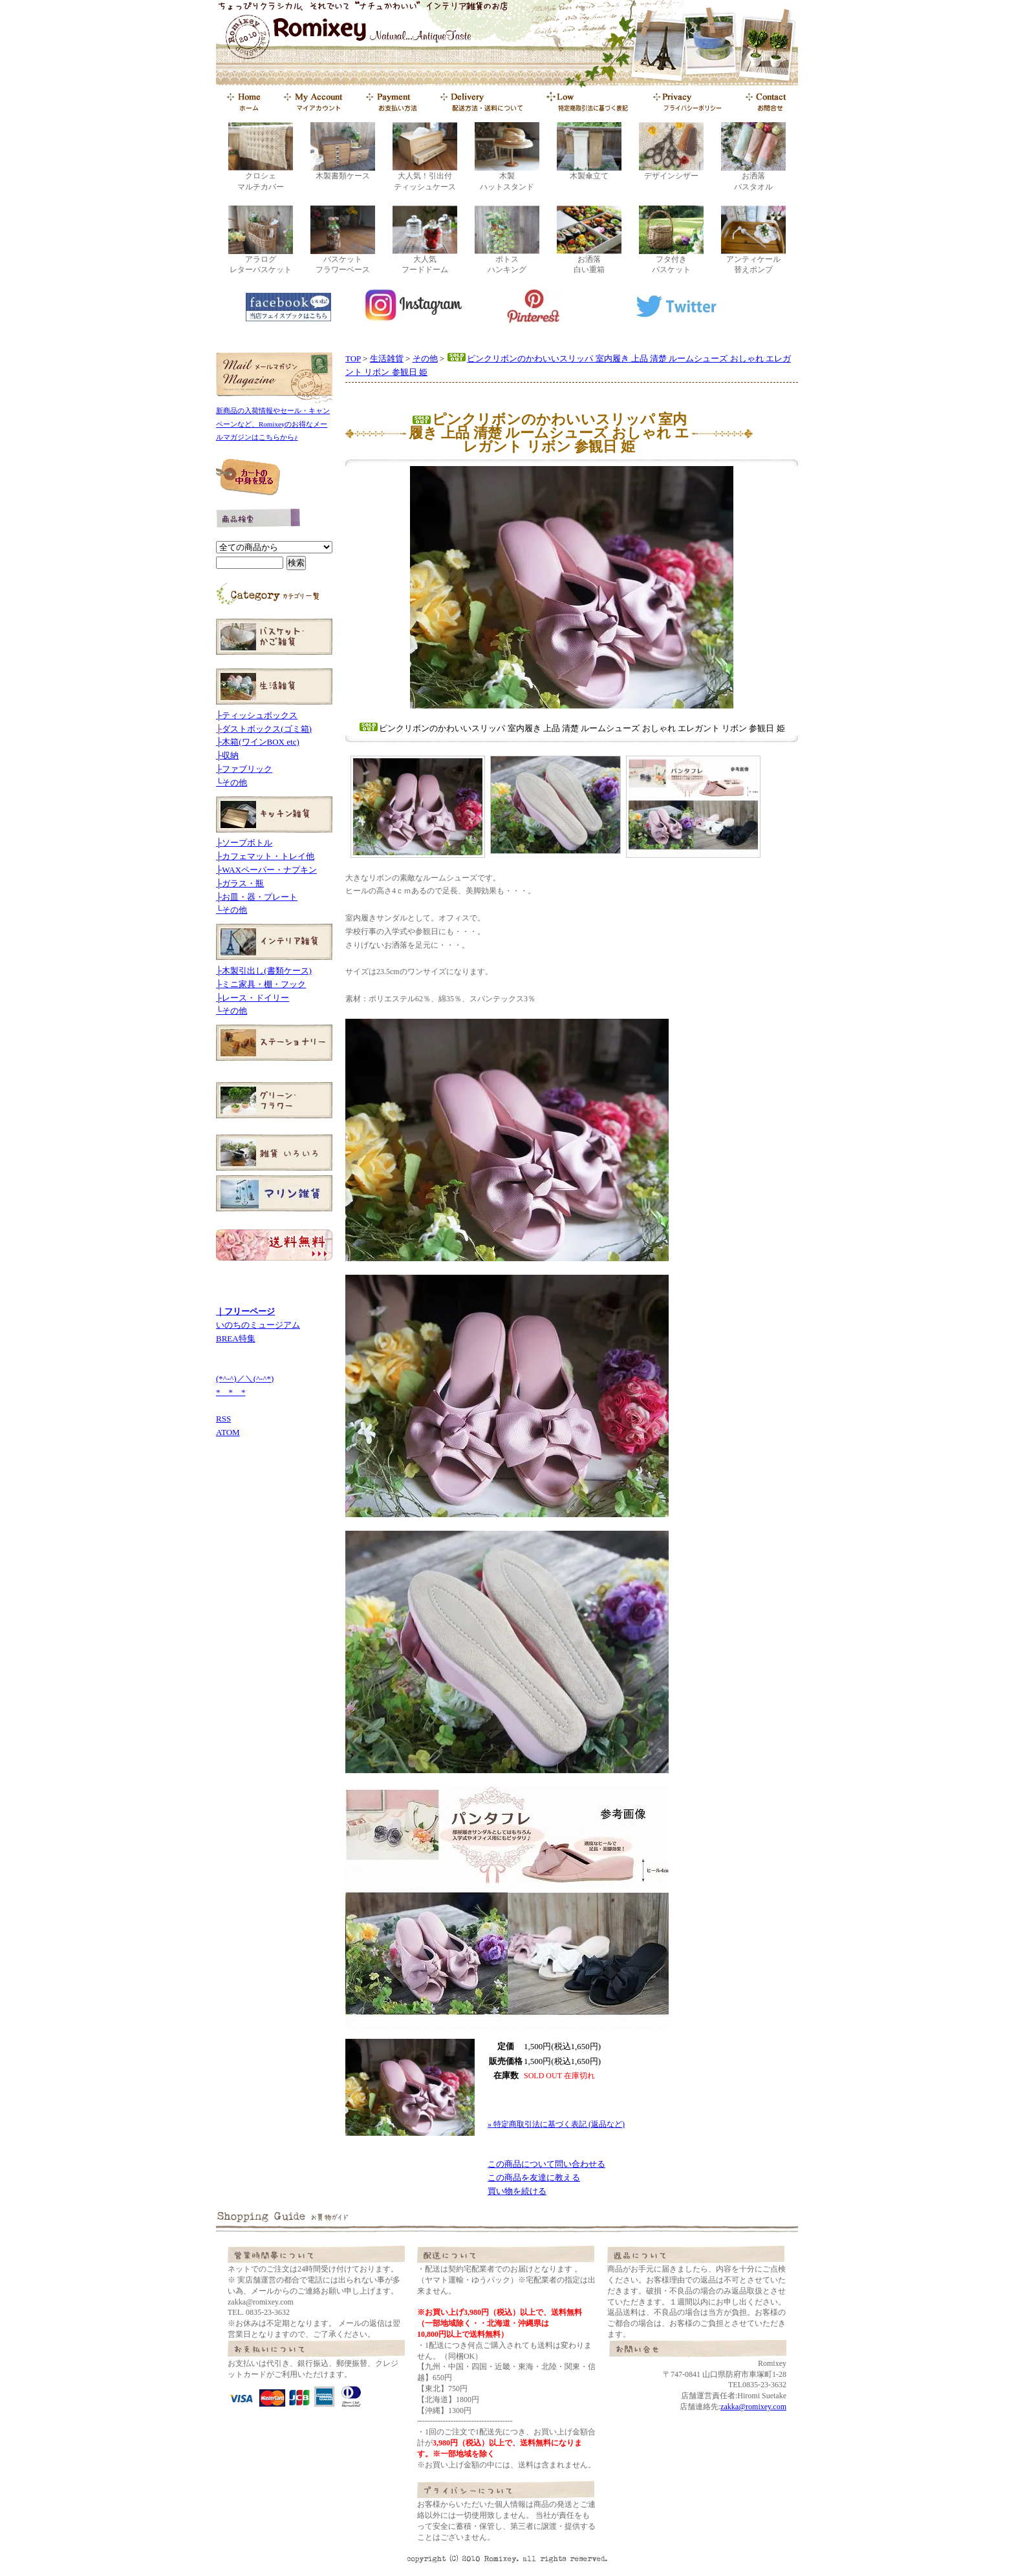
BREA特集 (235, 1338)
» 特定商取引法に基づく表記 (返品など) (556, 2124)
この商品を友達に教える (534, 2177)
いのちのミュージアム (258, 1325)
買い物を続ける (517, 2191)
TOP (353, 358)
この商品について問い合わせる (546, 2164)
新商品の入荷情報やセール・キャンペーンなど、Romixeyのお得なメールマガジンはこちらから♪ (273, 424)
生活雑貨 (387, 358)
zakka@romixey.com (753, 2406)
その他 (425, 358)
